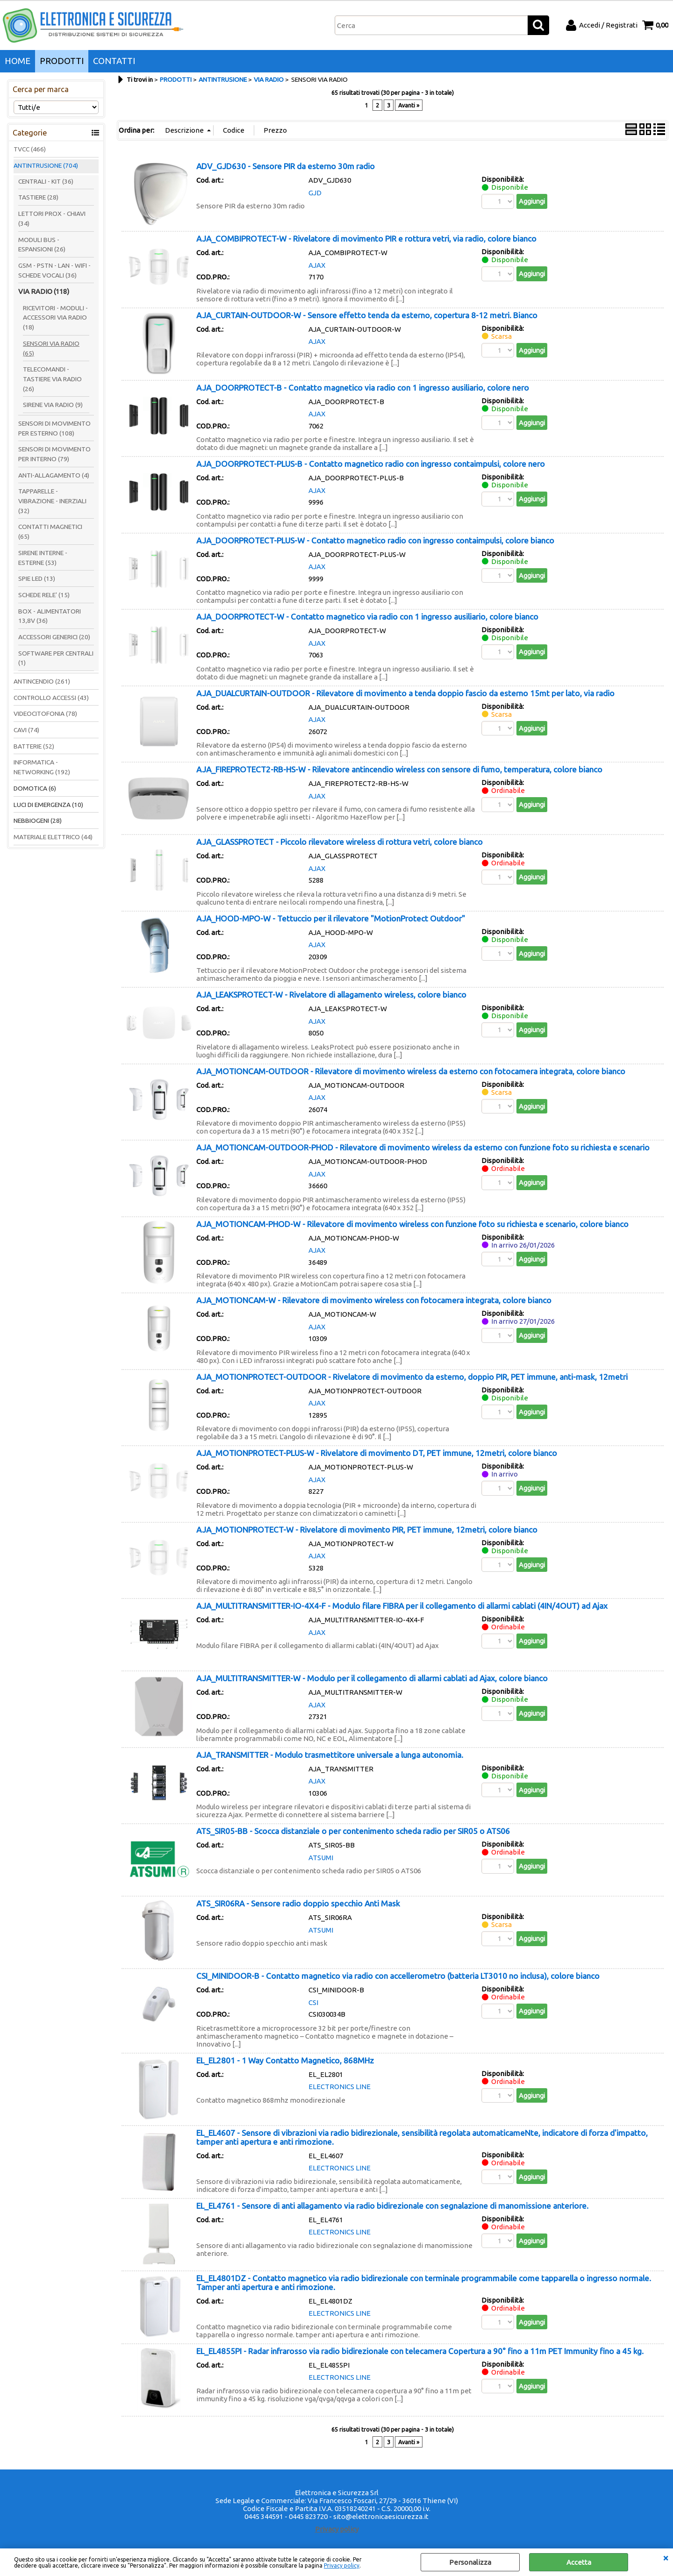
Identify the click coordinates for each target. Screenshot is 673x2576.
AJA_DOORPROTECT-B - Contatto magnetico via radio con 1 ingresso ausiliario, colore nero (362, 387)
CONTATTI (114, 61)
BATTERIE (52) (34, 746)
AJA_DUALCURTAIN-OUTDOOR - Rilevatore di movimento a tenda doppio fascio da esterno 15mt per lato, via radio (405, 693)
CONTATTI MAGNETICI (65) (50, 531)
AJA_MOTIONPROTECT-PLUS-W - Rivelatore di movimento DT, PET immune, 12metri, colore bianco (376, 1453)
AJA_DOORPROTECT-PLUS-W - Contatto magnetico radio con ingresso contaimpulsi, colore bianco (375, 540)
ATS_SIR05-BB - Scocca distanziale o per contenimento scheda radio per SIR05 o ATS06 (353, 1831)
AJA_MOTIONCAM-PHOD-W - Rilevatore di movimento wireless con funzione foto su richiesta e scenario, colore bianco (412, 1224)
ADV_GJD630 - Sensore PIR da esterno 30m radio (285, 166)
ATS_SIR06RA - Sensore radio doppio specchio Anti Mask (298, 1903)
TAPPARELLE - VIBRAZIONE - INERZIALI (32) (52, 500)
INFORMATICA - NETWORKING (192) (42, 767)
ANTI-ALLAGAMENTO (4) (53, 475)
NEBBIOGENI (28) (38, 820)
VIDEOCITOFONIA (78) (45, 713)
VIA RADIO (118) (43, 291)
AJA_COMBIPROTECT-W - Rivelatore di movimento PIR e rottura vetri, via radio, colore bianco (366, 238)
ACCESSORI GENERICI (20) (54, 637)
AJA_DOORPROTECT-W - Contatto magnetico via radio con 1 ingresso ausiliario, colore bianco (367, 616)
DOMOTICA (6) (35, 788)
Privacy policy (341, 2565)
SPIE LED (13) (36, 578)
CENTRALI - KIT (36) (45, 181)
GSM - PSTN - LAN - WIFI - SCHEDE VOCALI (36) (54, 270)
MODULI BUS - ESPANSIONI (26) (41, 244)
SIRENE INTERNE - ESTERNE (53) (42, 557)
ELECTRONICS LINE (339, 2087)
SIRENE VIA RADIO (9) (53, 404)
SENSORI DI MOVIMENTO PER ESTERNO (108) (54, 428)
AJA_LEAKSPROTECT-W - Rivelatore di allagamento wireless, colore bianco (331, 994)
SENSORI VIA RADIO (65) (51, 348)
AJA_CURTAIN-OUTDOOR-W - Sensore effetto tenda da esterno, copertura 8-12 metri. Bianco (366, 315)
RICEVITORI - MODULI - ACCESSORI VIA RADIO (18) (55, 317)
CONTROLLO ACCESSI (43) (51, 697)
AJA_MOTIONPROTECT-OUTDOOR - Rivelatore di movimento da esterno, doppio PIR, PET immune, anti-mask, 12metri (412, 1376)
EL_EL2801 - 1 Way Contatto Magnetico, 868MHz (285, 2060)
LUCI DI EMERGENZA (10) (48, 804)
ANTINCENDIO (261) (42, 681)
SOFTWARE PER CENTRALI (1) (55, 658)
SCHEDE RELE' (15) (44, 595)
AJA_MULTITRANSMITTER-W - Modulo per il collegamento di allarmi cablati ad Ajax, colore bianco (372, 1678)
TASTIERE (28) (38, 197)
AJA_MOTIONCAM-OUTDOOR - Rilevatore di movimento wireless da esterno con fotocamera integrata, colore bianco (410, 1071)
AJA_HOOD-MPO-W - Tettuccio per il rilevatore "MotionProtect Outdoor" (330, 918)
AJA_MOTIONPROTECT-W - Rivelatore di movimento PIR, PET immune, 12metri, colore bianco (366, 1529)
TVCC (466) (30, 149)
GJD (315, 193)
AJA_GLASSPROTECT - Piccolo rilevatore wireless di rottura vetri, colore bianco (339, 841)
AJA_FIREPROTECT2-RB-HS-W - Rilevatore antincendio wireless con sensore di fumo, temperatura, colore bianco (399, 769)
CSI (313, 2002)
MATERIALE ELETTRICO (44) (53, 837)
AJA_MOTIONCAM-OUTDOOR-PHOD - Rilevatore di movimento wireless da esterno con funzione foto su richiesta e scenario (423, 1147)
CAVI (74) (26, 730)
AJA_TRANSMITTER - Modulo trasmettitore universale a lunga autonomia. (329, 1754)
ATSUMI (320, 1858)
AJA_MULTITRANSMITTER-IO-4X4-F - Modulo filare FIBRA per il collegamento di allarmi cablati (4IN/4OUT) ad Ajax (402, 1605)
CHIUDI (665, 2557)
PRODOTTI (62, 61)
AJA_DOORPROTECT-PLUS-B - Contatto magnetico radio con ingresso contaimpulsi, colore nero (370, 463)
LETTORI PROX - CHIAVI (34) (52, 218)
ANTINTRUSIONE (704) (46, 165)
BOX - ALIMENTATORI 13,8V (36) (49, 616)
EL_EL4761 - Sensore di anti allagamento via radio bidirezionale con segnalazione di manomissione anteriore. (392, 2205)
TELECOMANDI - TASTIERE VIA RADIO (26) (52, 378)
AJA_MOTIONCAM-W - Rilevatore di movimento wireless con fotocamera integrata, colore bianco (373, 1300)
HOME (17, 61)
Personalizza (470, 2562)
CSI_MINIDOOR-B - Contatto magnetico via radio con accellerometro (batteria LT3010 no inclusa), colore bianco (398, 1975)
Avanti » (408, 105)
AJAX (316, 265)
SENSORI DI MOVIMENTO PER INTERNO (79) (54, 454)
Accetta (578, 2562)
